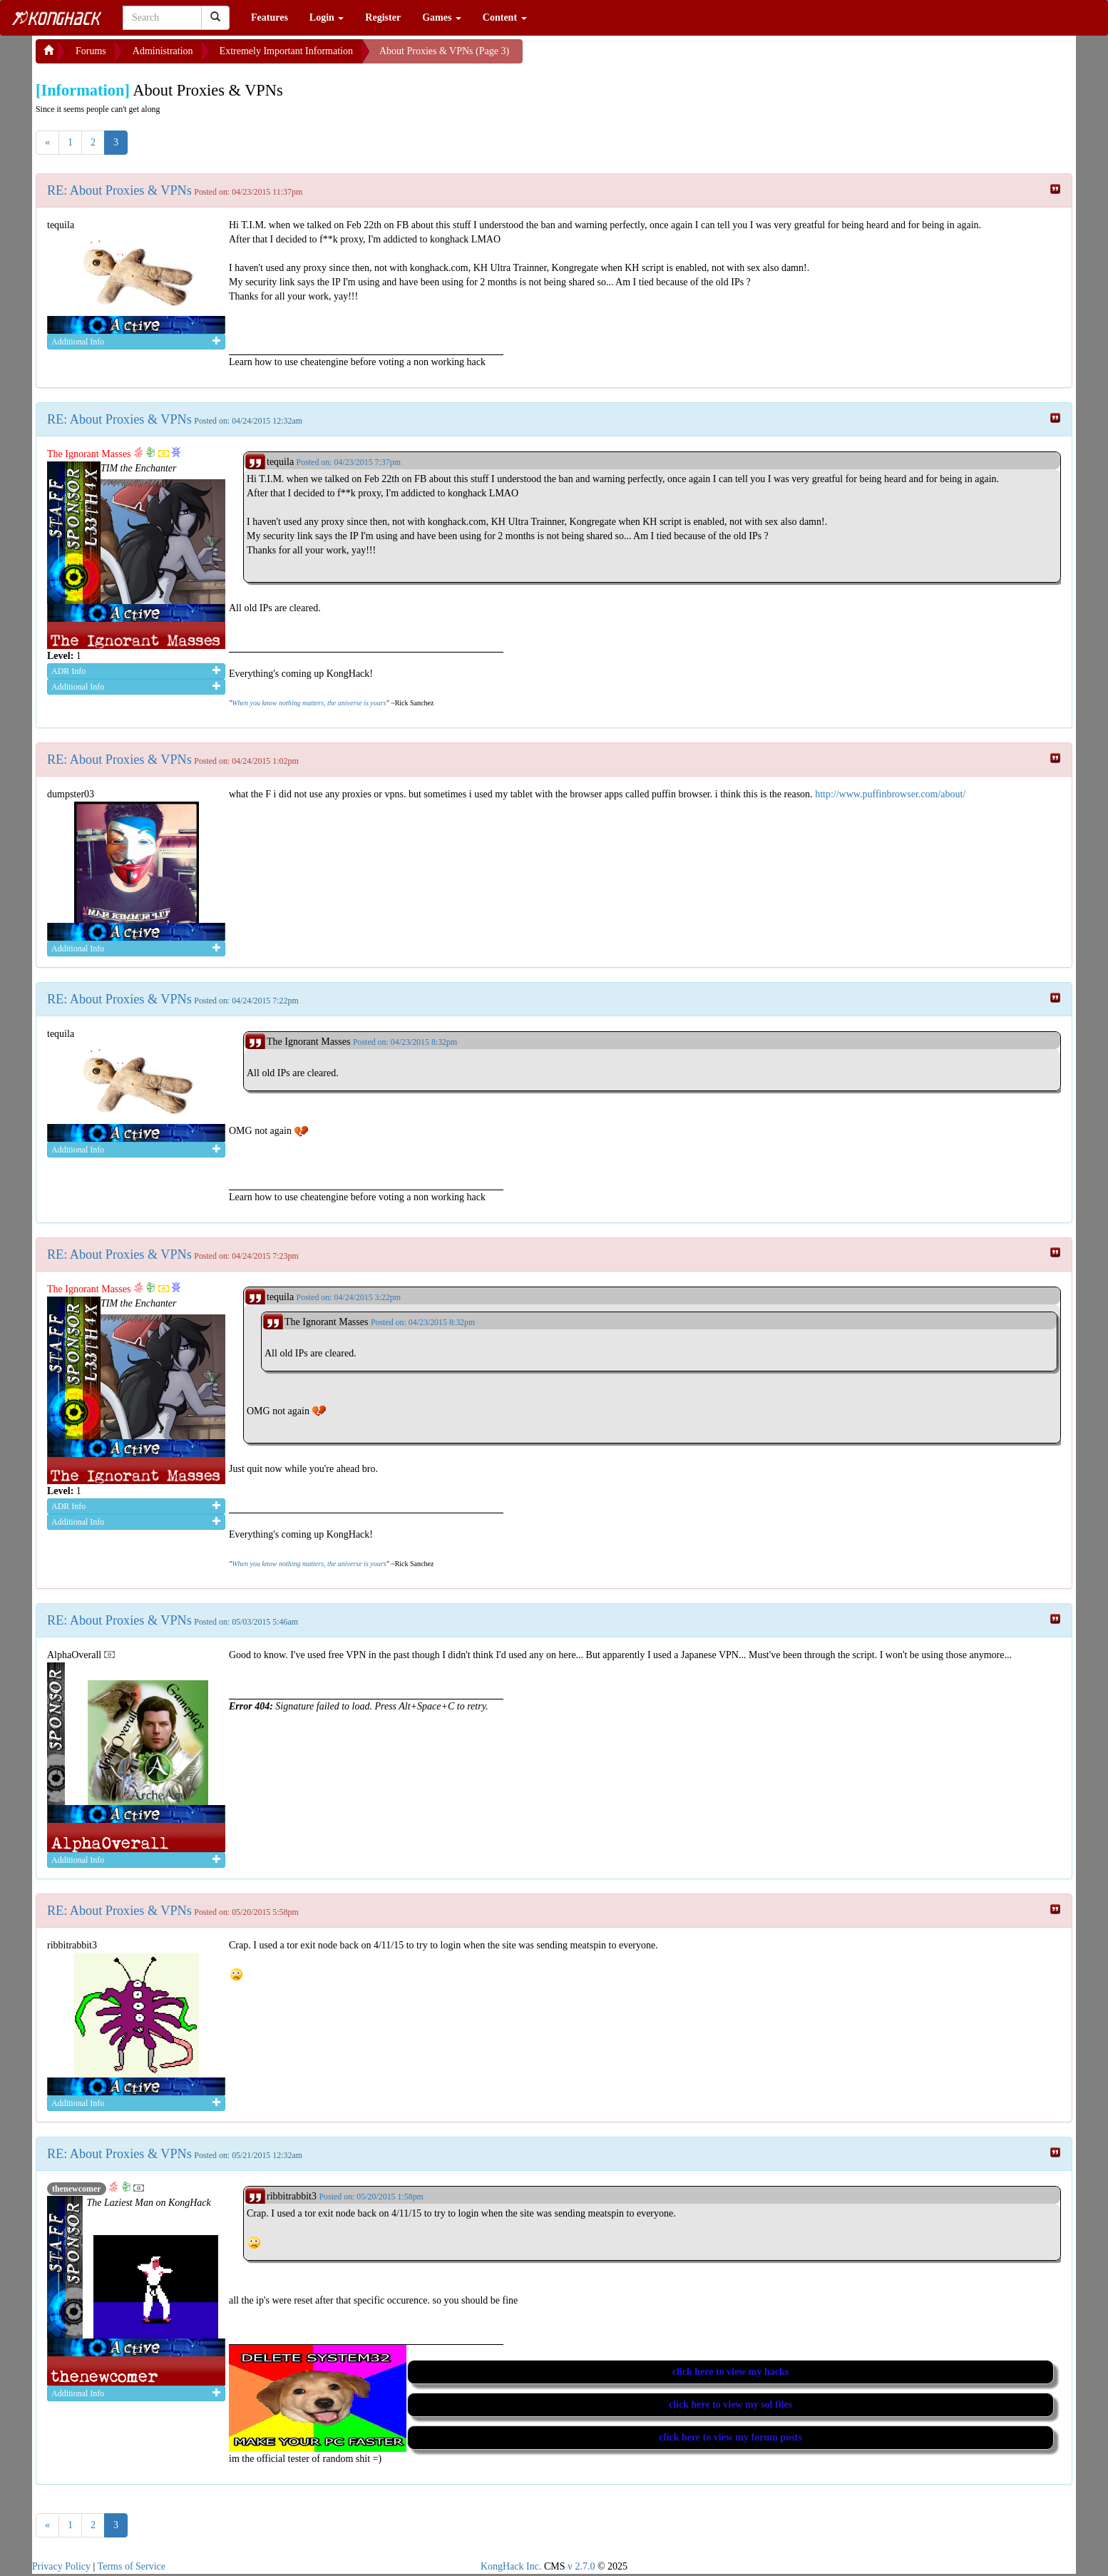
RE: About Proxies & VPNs (119, 190)
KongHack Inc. (511, 2566)
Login (326, 17)
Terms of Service (131, 2566)
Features (269, 17)
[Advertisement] (637, 57)
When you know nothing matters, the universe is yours (309, 703)
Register (383, 17)
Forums (91, 51)
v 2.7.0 (581, 2566)
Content (505, 17)
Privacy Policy (61, 2566)
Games (441, 17)
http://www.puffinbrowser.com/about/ (890, 794)
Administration (163, 51)
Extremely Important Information (286, 51)
